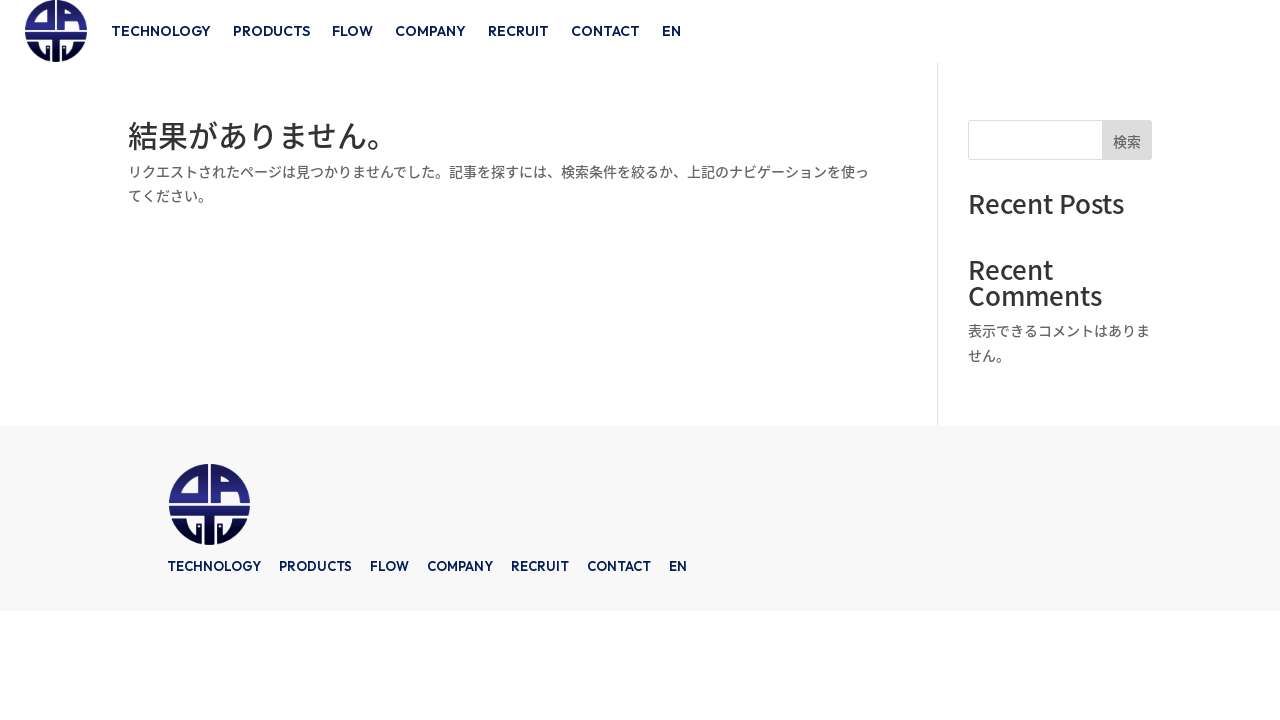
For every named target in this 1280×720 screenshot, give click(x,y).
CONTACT (605, 31)
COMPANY (430, 31)
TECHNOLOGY (161, 31)
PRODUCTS (271, 31)
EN (671, 31)
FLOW (352, 31)
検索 (1127, 141)
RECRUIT (518, 31)
